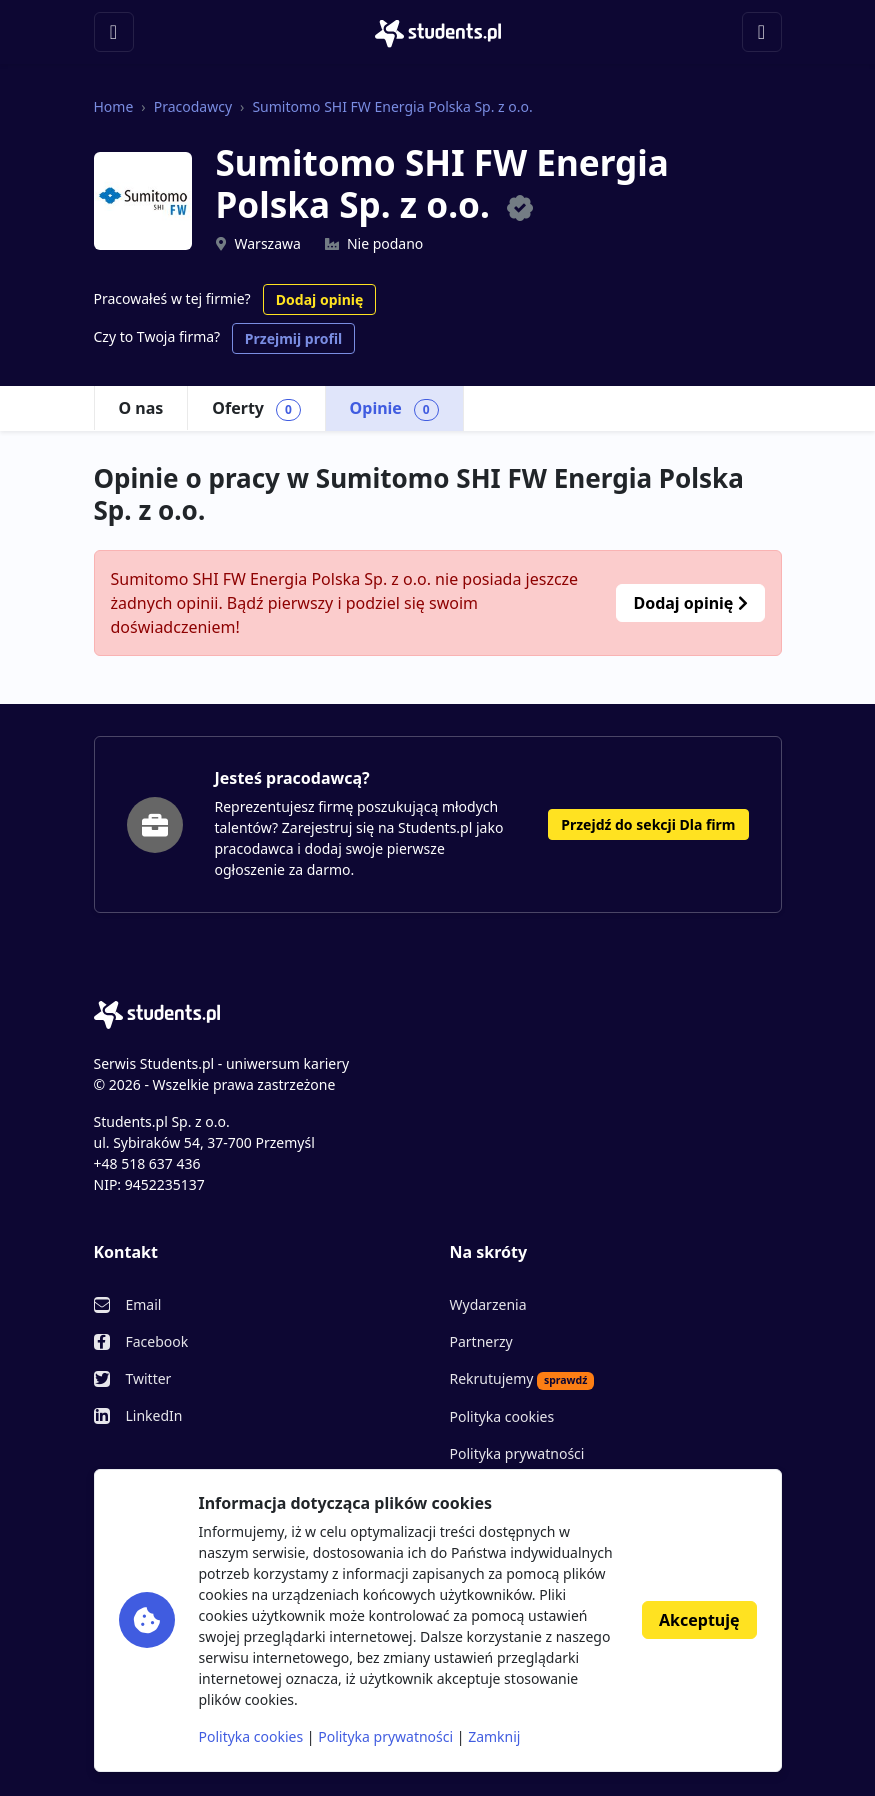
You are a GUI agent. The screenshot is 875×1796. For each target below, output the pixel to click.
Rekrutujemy (522, 1379)
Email (144, 1304)
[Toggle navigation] (114, 32)
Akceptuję (699, 1620)
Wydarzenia (488, 1304)
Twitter (149, 1378)
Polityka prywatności (517, 1453)
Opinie (394, 409)
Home (114, 106)
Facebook (157, 1341)
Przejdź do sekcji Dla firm (648, 824)
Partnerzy (481, 1341)
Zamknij (494, 1736)
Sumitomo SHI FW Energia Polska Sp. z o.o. (392, 106)
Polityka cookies (502, 1416)
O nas (141, 408)
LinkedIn (154, 1415)
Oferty (256, 409)
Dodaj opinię (319, 299)
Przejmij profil (293, 338)
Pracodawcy (193, 106)
